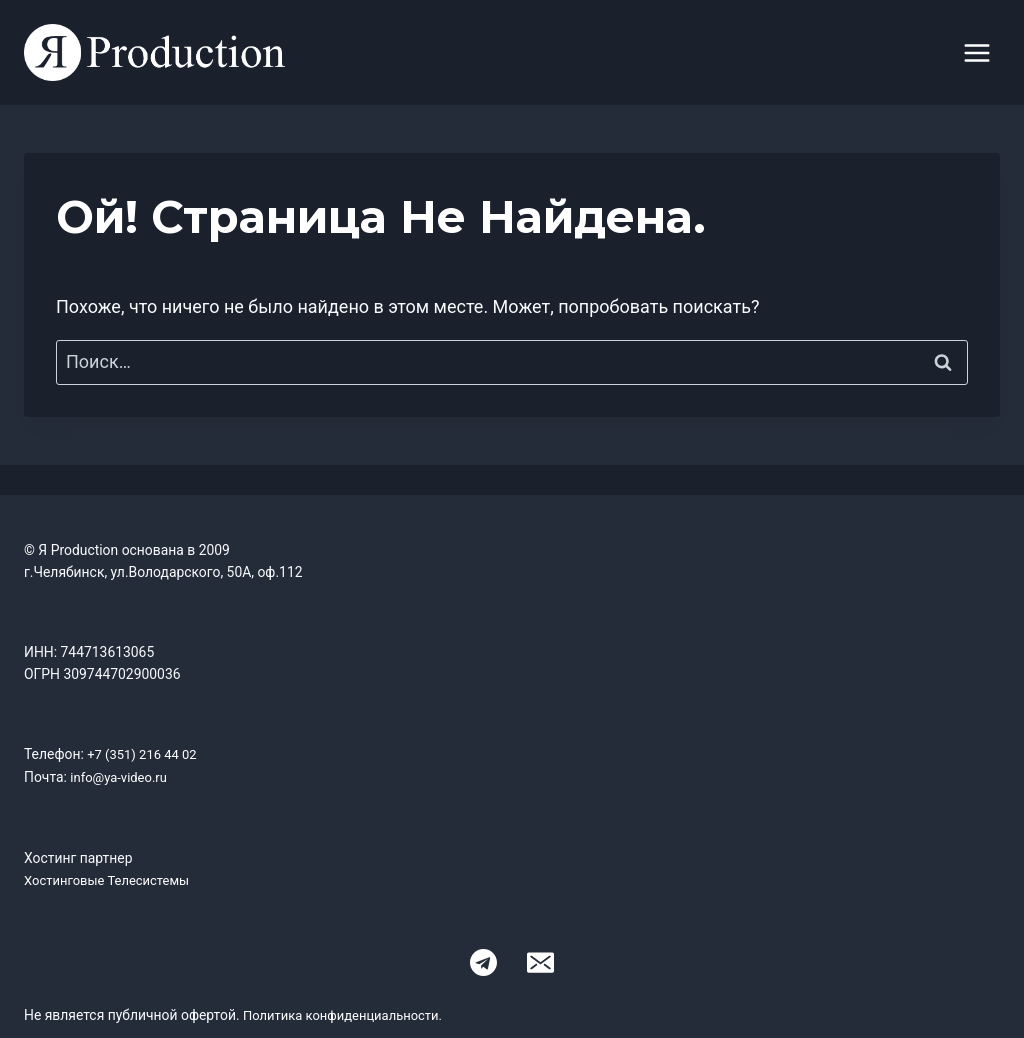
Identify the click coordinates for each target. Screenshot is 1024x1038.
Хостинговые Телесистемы (112, 879)
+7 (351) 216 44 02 (145, 754)
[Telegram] (484, 961)
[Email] (540, 961)
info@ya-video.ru (121, 777)
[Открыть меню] (976, 52)
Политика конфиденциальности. (349, 1013)
